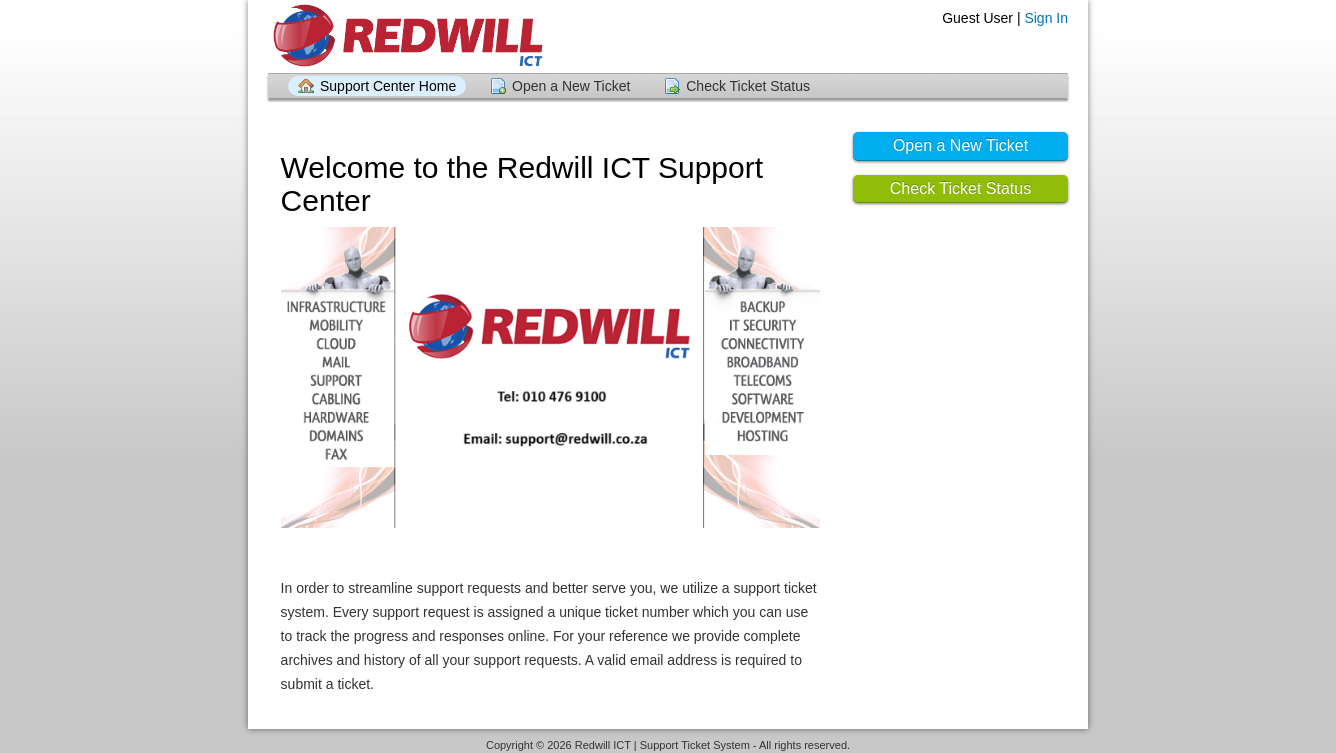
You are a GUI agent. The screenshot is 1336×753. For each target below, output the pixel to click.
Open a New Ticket (571, 86)
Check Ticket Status (748, 86)
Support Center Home (388, 86)
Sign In (1046, 18)
